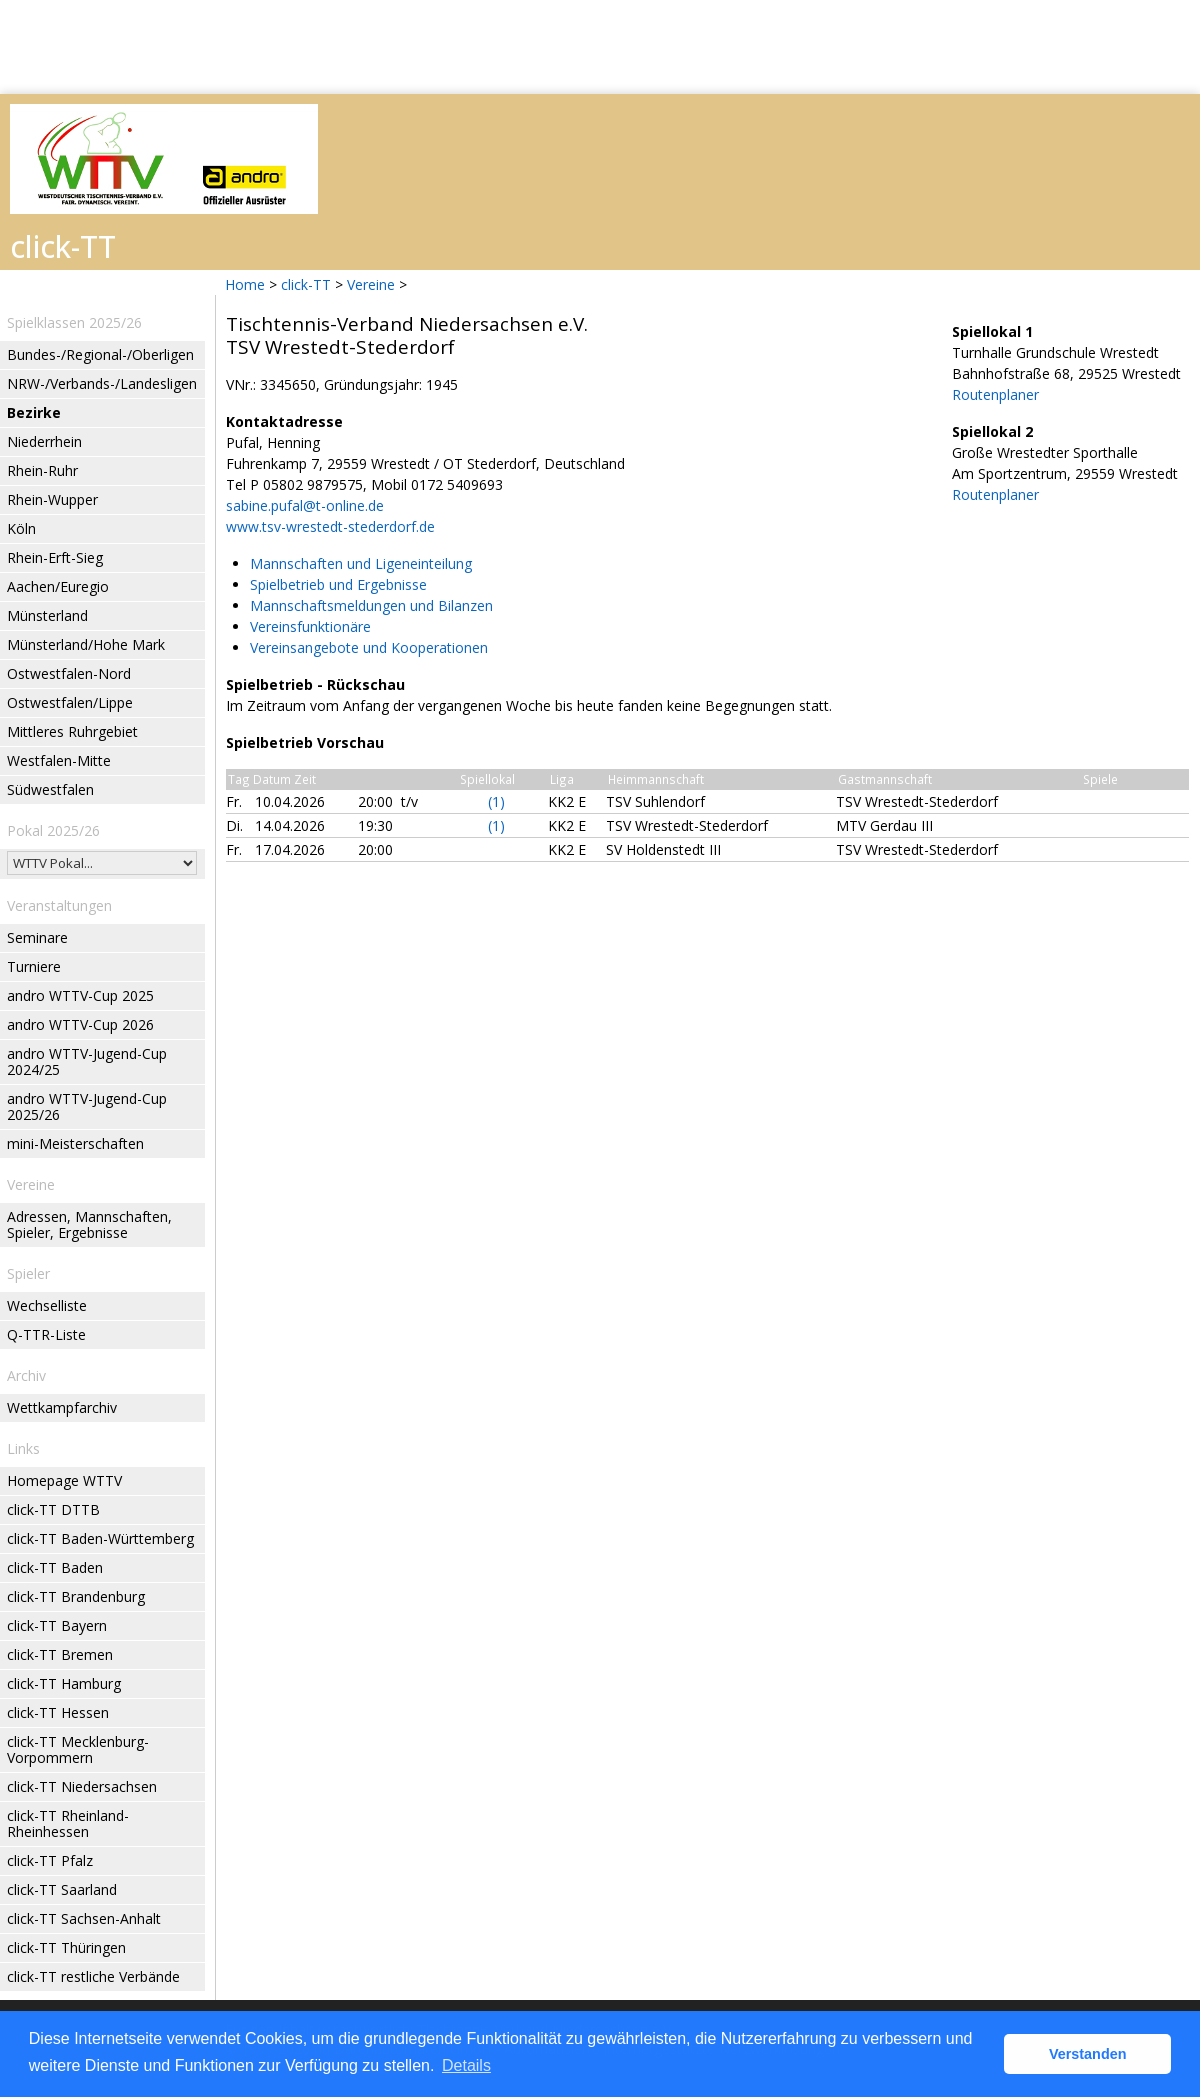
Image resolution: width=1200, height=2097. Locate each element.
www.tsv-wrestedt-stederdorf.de (330, 526)
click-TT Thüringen (66, 1947)
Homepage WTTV (64, 1480)
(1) (496, 801)
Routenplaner (995, 394)
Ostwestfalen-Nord (69, 673)
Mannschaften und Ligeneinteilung (361, 563)
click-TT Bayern (57, 1625)
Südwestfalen (50, 789)
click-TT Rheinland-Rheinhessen (68, 1823)
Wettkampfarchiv (62, 1407)
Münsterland (47, 615)
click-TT (306, 284)
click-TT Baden (55, 1567)
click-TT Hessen (58, 1712)
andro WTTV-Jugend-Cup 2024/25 (87, 1061)
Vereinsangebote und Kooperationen (369, 647)
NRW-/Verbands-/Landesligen (102, 383)
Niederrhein (44, 441)
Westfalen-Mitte (59, 760)
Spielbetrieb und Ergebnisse (338, 584)
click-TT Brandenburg (76, 1596)
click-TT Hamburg (64, 1683)
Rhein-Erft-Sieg (55, 557)
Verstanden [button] (1088, 2054)
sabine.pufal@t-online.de (305, 505)
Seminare (37, 937)
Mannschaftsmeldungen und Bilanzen (371, 605)
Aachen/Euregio (58, 586)
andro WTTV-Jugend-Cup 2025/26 (87, 1106)
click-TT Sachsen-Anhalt (84, 1918)
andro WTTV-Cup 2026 (80, 1024)
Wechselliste (47, 1305)
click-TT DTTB (53, 1509)
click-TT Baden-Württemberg (100, 1538)
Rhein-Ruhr (42, 470)
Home (245, 284)
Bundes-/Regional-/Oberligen (100, 354)
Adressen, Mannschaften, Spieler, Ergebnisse (89, 1224)
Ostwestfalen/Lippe (70, 702)
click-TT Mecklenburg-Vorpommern (78, 1749)
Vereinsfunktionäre (310, 626)
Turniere (34, 966)
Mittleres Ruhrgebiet (72, 731)
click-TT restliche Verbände (93, 1976)
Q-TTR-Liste (46, 1334)
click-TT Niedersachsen (82, 1786)
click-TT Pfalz (50, 1860)
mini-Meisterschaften (75, 1143)
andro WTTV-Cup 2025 (80, 995)
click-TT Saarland (62, 1889)
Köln (21, 528)
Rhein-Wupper (52, 499)
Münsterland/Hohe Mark (86, 644)
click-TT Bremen (60, 1654)
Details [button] (466, 2065)
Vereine (371, 284)
